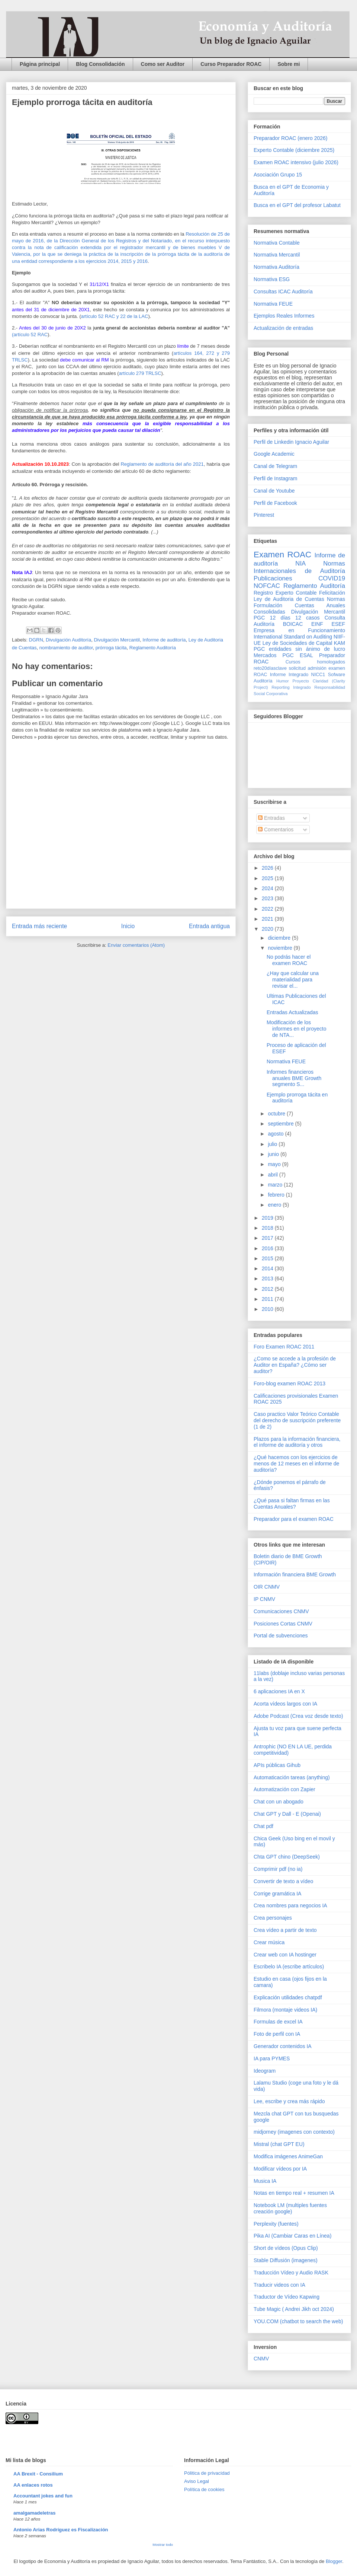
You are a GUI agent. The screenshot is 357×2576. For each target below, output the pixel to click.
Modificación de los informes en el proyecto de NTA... (297, 1028)
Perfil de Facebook (275, 503)
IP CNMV (264, 1599)
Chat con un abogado (278, 1802)
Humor (282, 681)
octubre (277, 1114)
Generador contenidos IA (283, 2046)
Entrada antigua (209, 926)
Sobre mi (288, 64)
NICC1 (318, 674)
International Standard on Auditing (293, 637)
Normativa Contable (277, 243)
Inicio (128, 926)
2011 (268, 1299)
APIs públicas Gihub (277, 1765)
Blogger (334, 2561)
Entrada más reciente (39, 926)
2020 (268, 929)
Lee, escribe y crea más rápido (289, 2101)
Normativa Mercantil (277, 255)
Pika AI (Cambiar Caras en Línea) (292, 2236)
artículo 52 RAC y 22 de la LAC (114, 316)
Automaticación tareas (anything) (292, 1777)
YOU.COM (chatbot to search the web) (298, 2321)
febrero (277, 1195)
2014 (268, 1268)
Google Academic (274, 454)
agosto (276, 1134)
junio (274, 1154)
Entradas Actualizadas (292, 1012)
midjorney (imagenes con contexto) (294, 2132)
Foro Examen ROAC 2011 (284, 1347)
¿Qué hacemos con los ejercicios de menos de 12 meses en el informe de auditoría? (296, 1463)
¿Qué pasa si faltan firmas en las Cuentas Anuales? (292, 1503)
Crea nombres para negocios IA (290, 1905)
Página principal (40, 64)
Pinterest (264, 515)
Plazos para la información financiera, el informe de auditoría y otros (297, 1442)
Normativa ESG (272, 279)
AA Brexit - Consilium (38, 2474)
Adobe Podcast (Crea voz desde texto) (298, 1716)
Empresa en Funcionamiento (299, 630)
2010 (268, 1309)
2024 (268, 888)
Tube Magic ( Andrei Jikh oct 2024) (294, 2309)
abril (273, 1175)
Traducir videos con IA (279, 2285)
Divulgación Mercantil (117, 640)
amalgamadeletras (34, 2513)
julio (273, 1144)
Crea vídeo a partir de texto (285, 1930)
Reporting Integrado (291, 687)
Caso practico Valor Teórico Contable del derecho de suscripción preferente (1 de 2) (297, 1420)
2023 (268, 898)
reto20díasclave (270, 668)
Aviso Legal (196, 2481)
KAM (339, 643)
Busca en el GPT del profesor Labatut (297, 205)
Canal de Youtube (274, 491)
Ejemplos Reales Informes (284, 316)
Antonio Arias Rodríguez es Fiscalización (60, 2529)
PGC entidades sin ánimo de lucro (299, 649)
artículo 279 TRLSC (140, 373)
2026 (268, 868)
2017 (268, 1238)
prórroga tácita (111, 647)
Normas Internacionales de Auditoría (299, 567)
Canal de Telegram (275, 466)
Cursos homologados (315, 662)
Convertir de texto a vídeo (283, 1881)
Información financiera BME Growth (295, 1574)
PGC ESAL (298, 655)
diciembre (280, 938)
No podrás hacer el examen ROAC (289, 960)
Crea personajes (273, 1918)
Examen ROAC (282, 554)
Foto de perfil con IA (277, 2034)
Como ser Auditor (163, 64)
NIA (300, 563)
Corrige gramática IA (277, 1894)
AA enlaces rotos (33, 2485)
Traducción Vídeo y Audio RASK (291, 2273)
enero (275, 1205)
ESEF (338, 624)
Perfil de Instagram (276, 478)
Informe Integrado (289, 674)
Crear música (269, 1942)
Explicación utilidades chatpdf (288, 1997)
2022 (268, 909)
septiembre (281, 1124)
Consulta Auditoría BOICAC (299, 621)
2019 (268, 1218)
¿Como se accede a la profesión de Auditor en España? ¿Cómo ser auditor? (295, 1365)
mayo (275, 1164)
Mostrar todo (162, 2544)
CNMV (261, 2359)
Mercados (265, 655)
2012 (268, 1289)
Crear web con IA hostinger (285, 1955)
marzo (276, 1185)
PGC (259, 618)
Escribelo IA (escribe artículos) (289, 1967)
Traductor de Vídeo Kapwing (286, 2297)
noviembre (280, 948)
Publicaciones (273, 578)
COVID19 (331, 578)
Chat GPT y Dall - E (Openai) (287, 1814)
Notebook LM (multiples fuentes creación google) (290, 2208)
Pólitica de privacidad (207, 2473)
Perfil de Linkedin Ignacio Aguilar (291, 442)
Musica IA (265, 2181)
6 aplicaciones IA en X (279, 1691)
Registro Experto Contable (285, 593)
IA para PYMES (272, 2058)
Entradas (271, 818)
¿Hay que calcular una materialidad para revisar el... (293, 979)
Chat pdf (263, 1826)
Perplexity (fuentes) (276, 2224)
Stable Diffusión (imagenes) (286, 2260)
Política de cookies (204, 2489)
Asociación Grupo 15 (278, 175)
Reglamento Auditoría (152, 647)
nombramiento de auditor (66, 647)
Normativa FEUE (273, 304)
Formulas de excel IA (278, 2022)
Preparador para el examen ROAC (294, 1519)
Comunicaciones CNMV (281, 1611)
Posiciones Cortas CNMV (283, 1624)
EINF (317, 624)
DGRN (36, 640)
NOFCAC (267, 585)
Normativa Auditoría (276, 267)
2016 (268, 1248)
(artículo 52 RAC (30, 334)
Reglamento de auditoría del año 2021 (161, 464)
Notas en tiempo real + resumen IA (294, 2193)
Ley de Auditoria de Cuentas (289, 599)
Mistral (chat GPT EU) (279, 2144)
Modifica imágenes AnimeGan (288, 2156)
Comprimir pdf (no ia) (278, 1869)
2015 (268, 1258)
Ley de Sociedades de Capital (297, 643)
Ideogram (265, 2071)
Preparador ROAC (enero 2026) (290, 138)
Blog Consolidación (100, 64)
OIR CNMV (267, 1587)
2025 (268, 878)
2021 (268, 919)
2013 (268, 1278)
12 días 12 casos (295, 618)
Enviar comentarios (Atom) (136, 945)
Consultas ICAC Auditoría (283, 291)
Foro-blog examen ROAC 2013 (289, 1383)
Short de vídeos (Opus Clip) (286, 2248)
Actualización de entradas (283, 328)
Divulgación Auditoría (68, 640)
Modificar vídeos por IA (280, 2169)
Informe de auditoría (164, 640)
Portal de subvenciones (281, 1636)
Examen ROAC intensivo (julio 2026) (296, 162)
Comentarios (275, 829)
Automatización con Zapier (284, 1789)
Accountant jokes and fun (43, 2496)
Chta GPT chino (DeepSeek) (287, 1857)
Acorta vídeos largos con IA (285, 1704)
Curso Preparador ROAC (230, 64)
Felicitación (332, 593)
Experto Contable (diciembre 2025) (294, 150)
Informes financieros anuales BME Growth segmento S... (294, 1078)
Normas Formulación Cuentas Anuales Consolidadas (299, 605)
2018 (268, 1228)
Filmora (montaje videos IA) (285, 2010)
